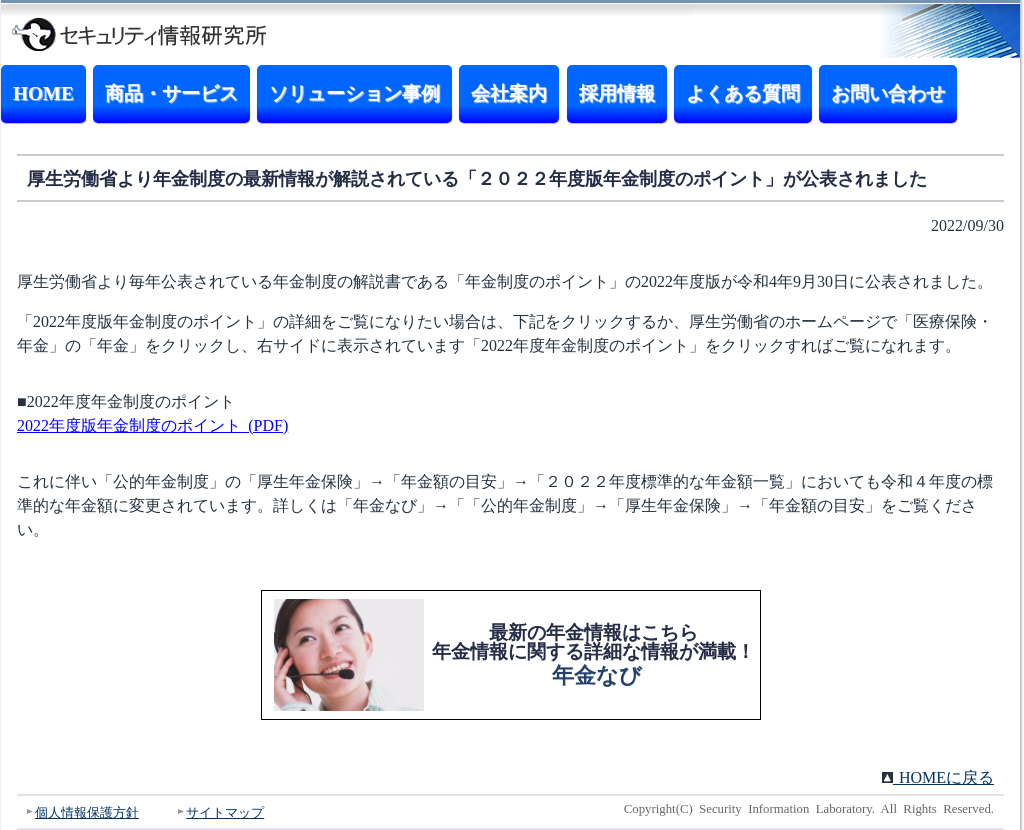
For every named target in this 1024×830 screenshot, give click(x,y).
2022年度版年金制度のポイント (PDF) (152, 425)
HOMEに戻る (938, 777)
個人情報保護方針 (87, 813)
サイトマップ (225, 813)
